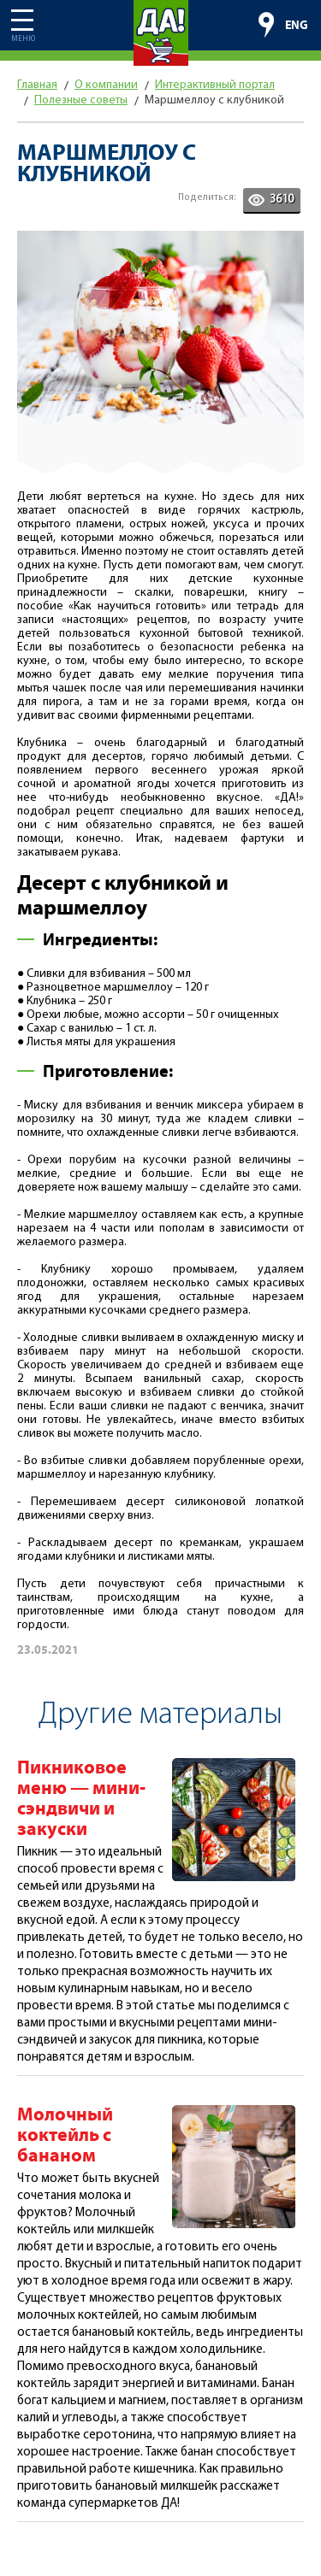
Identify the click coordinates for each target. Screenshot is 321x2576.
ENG (296, 25)
